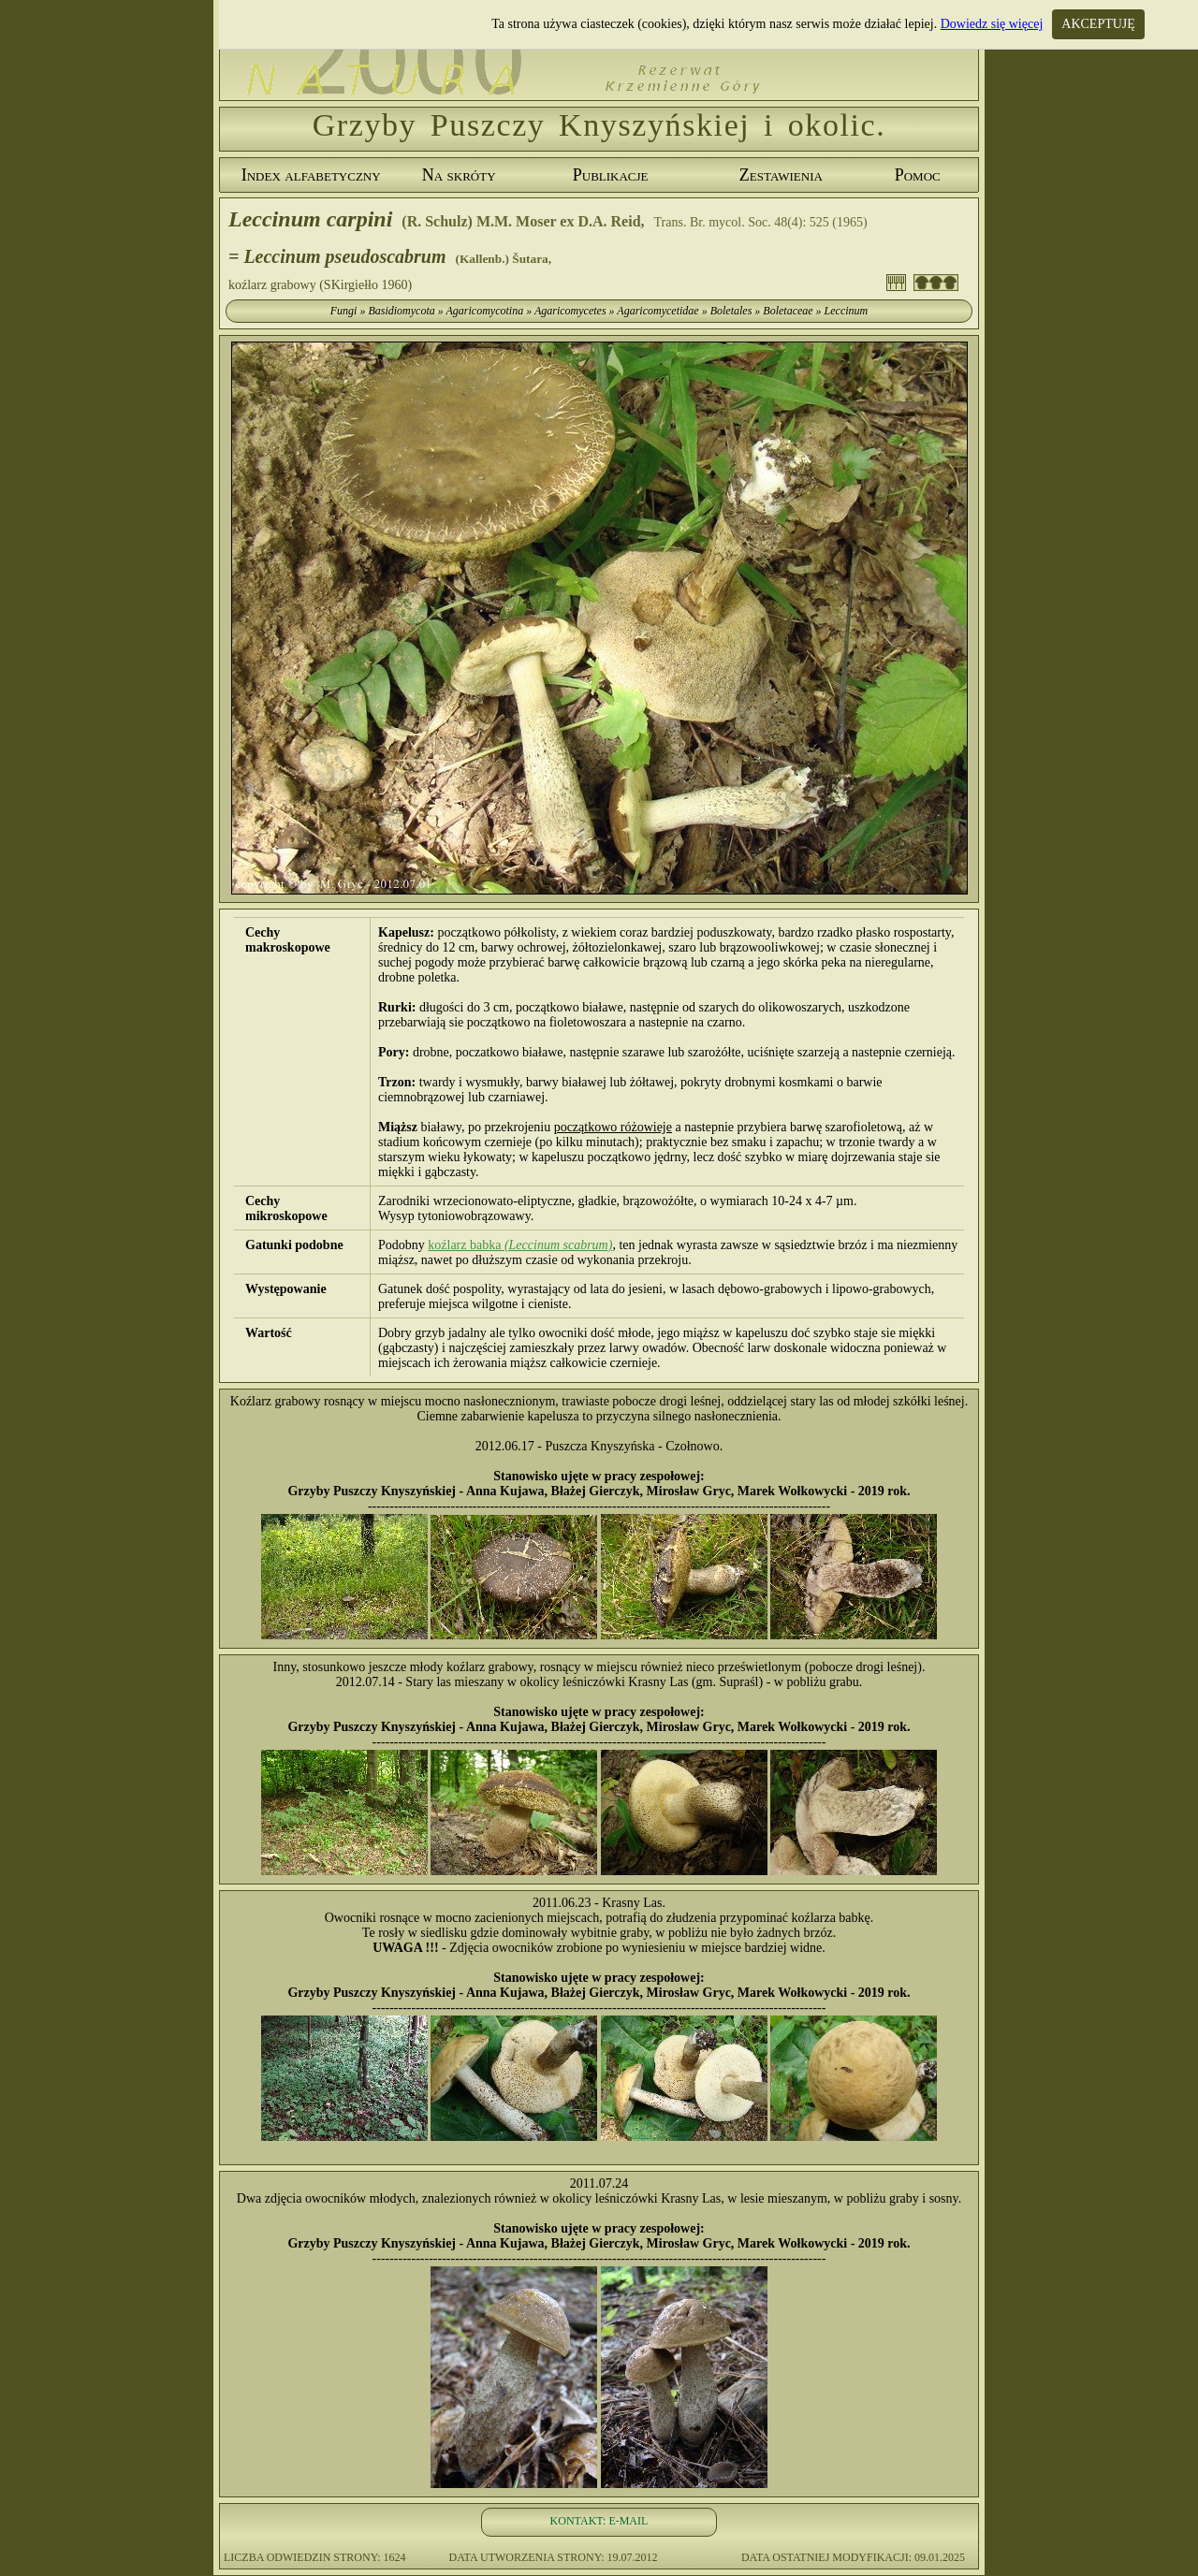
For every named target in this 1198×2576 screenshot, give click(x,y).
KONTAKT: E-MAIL (599, 2520)
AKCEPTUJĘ (1098, 24)
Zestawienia (781, 175)
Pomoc (918, 175)
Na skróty (459, 175)
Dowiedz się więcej (992, 24)
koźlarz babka (520, 1245)
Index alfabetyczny (311, 175)
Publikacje (611, 175)
